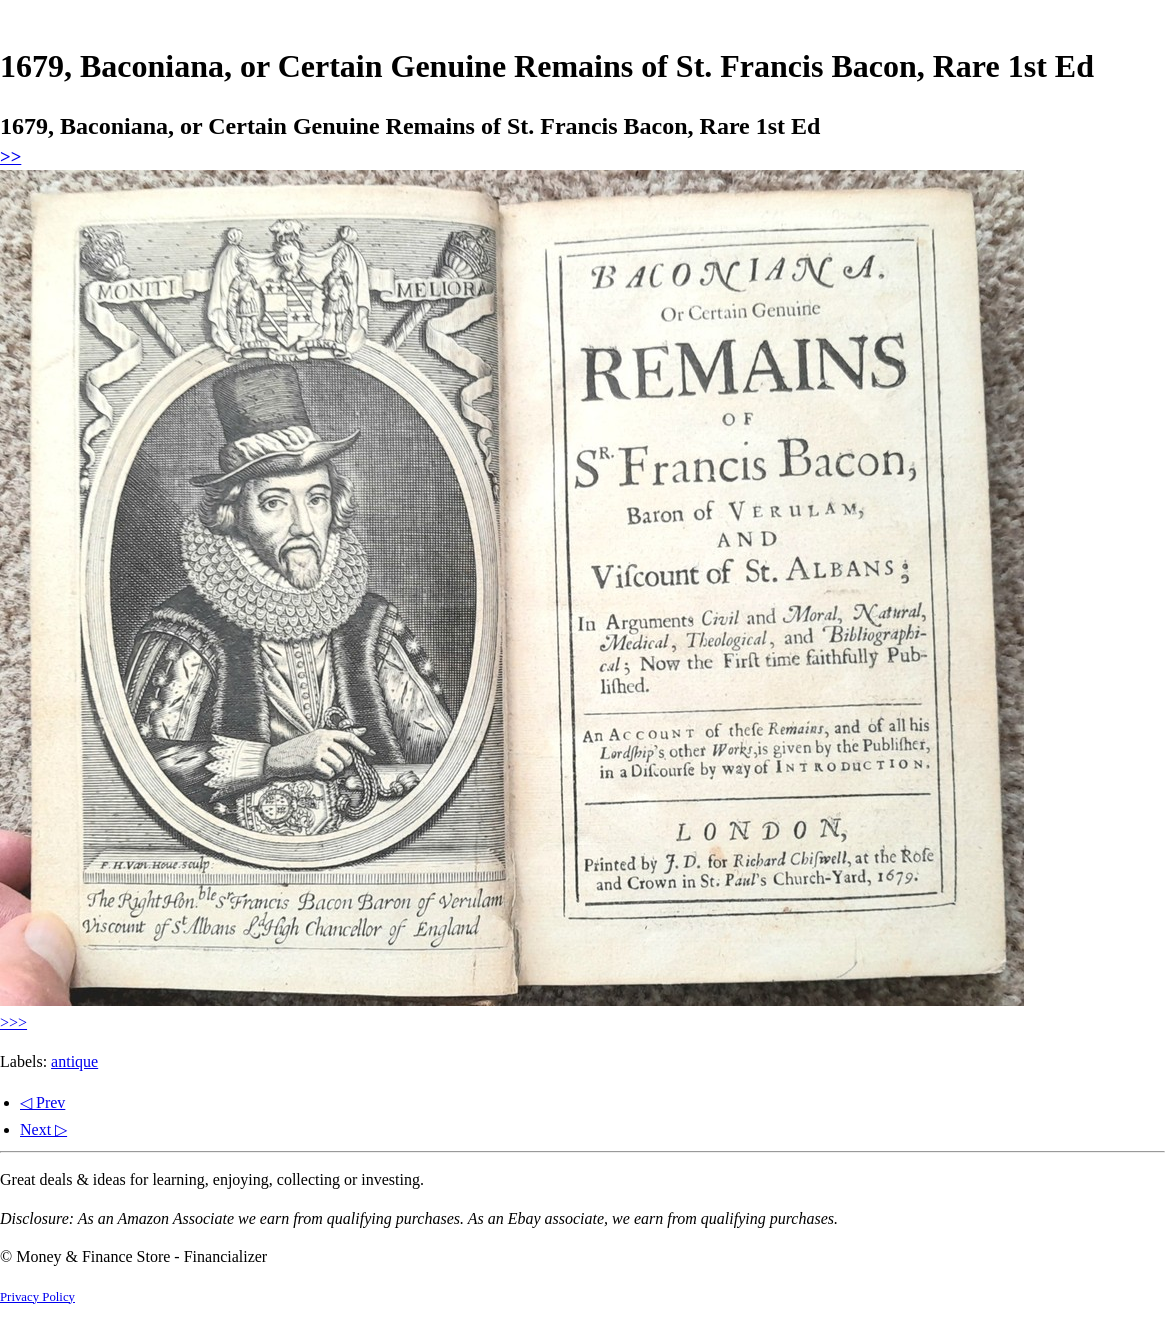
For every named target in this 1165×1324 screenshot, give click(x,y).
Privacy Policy (37, 1297)
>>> (13, 1022)
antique (74, 1061)
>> (10, 156)
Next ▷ (43, 1129)
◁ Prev (42, 1102)
